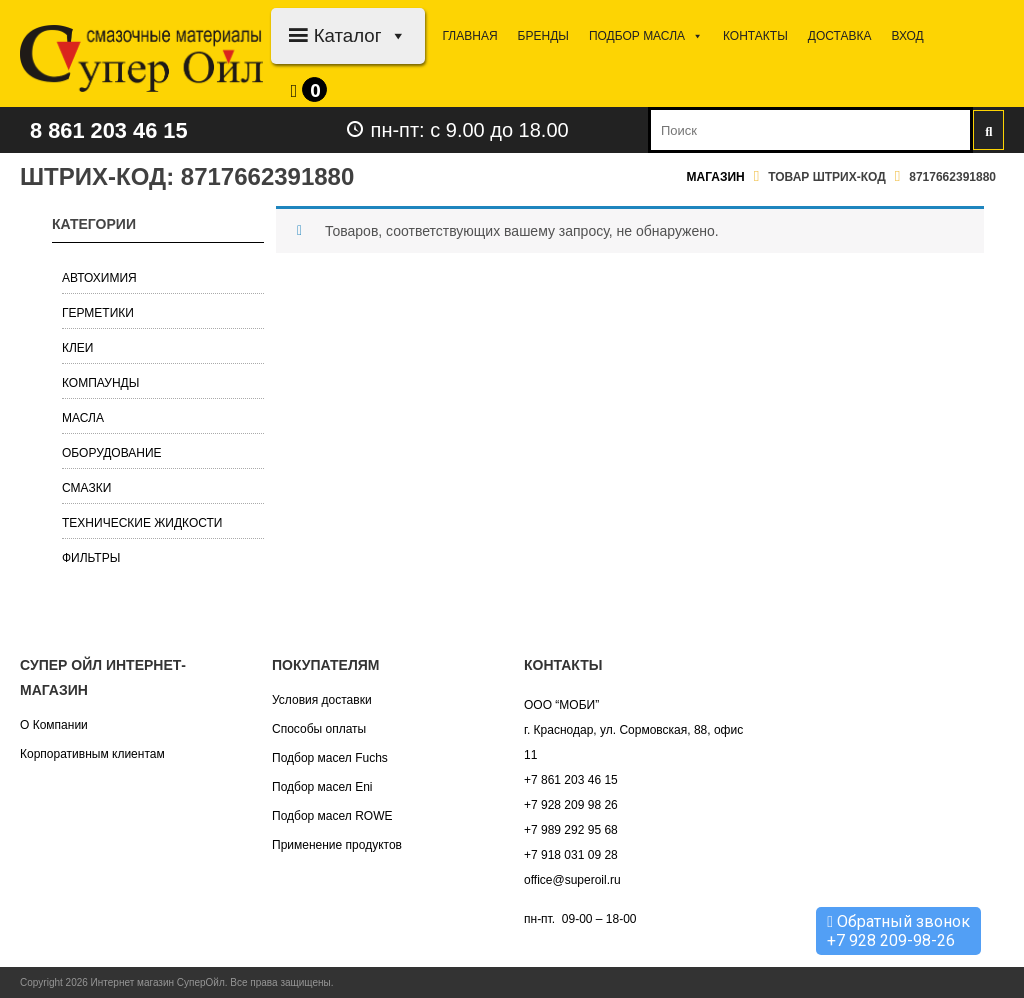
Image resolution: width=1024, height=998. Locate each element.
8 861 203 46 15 (117, 129)
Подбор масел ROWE (332, 816)
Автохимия (99, 278)
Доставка (840, 36)
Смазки (86, 488)
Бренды (543, 36)
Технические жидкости (142, 523)
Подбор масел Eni (322, 787)
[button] (394, 35)
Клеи (78, 348)
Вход (907, 36)
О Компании (54, 725)
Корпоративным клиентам (92, 754)
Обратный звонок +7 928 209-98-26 (898, 931)
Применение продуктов (337, 845)
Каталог (360, 35)
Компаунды (100, 383)
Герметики (98, 313)
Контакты (755, 36)
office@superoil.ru (572, 880)
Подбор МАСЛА (646, 36)
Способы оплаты (319, 729)
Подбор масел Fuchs (330, 758)
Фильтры (91, 558)
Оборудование (112, 453)
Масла (83, 418)
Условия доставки (322, 700)
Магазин (716, 177)
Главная (470, 36)
